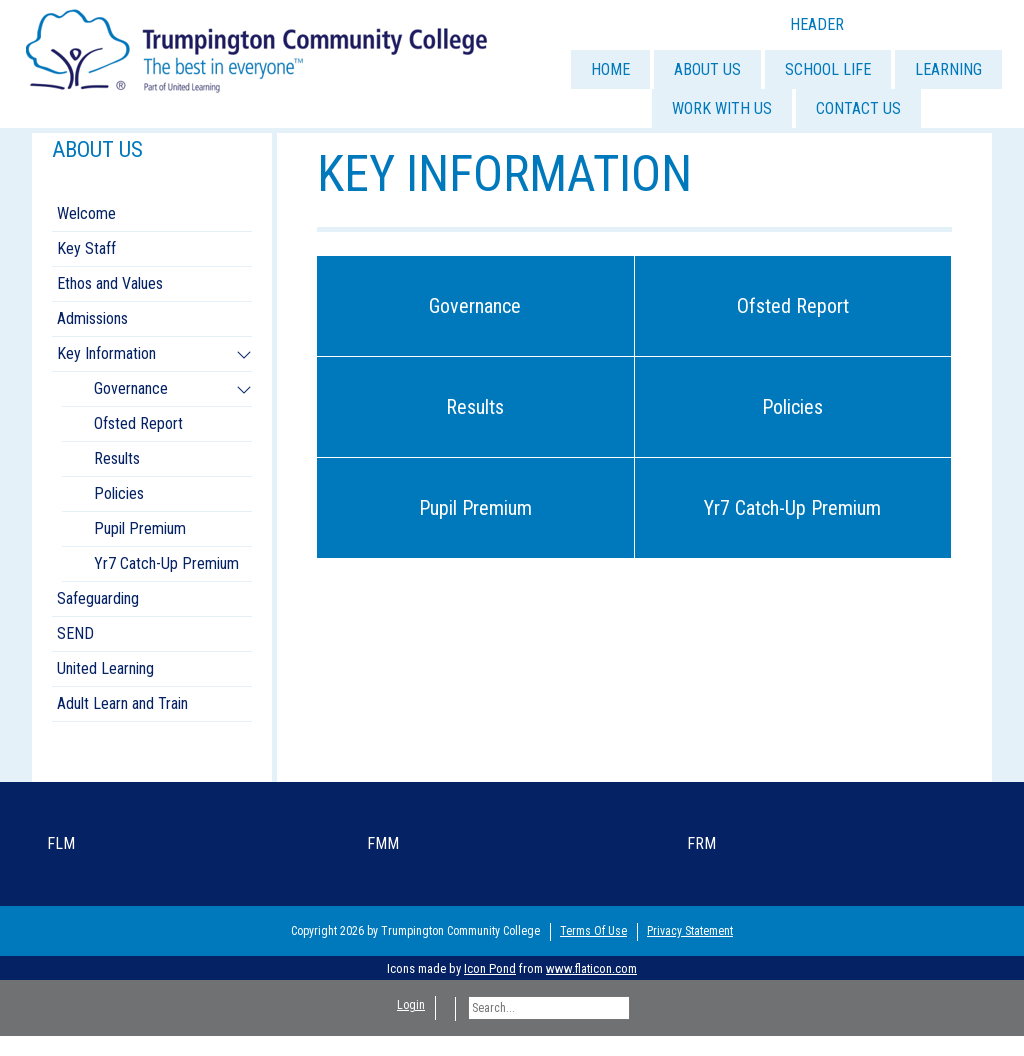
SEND (75, 633)
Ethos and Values (110, 283)
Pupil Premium (475, 508)
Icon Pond (490, 968)
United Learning (105, 668)
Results (475, 407)
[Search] (549, 1008)
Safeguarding (98, 598)
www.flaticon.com (591, 968)
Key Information (106, 353)
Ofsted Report (793, 306)
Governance (475, 306)
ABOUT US (707, 69)
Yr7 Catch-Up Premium (792, 508)
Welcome (86, 213)
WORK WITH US (722, 108)
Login (411, 1005)
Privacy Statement (690, 931)
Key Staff (86, 248)
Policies (792, 407)
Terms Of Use (593, 931)
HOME (610, 69)
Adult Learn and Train (122, 703)
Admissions (92, 318)
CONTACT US (858, 108)
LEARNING (948, 69)
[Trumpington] (258, 48)
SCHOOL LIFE (828, 69)
